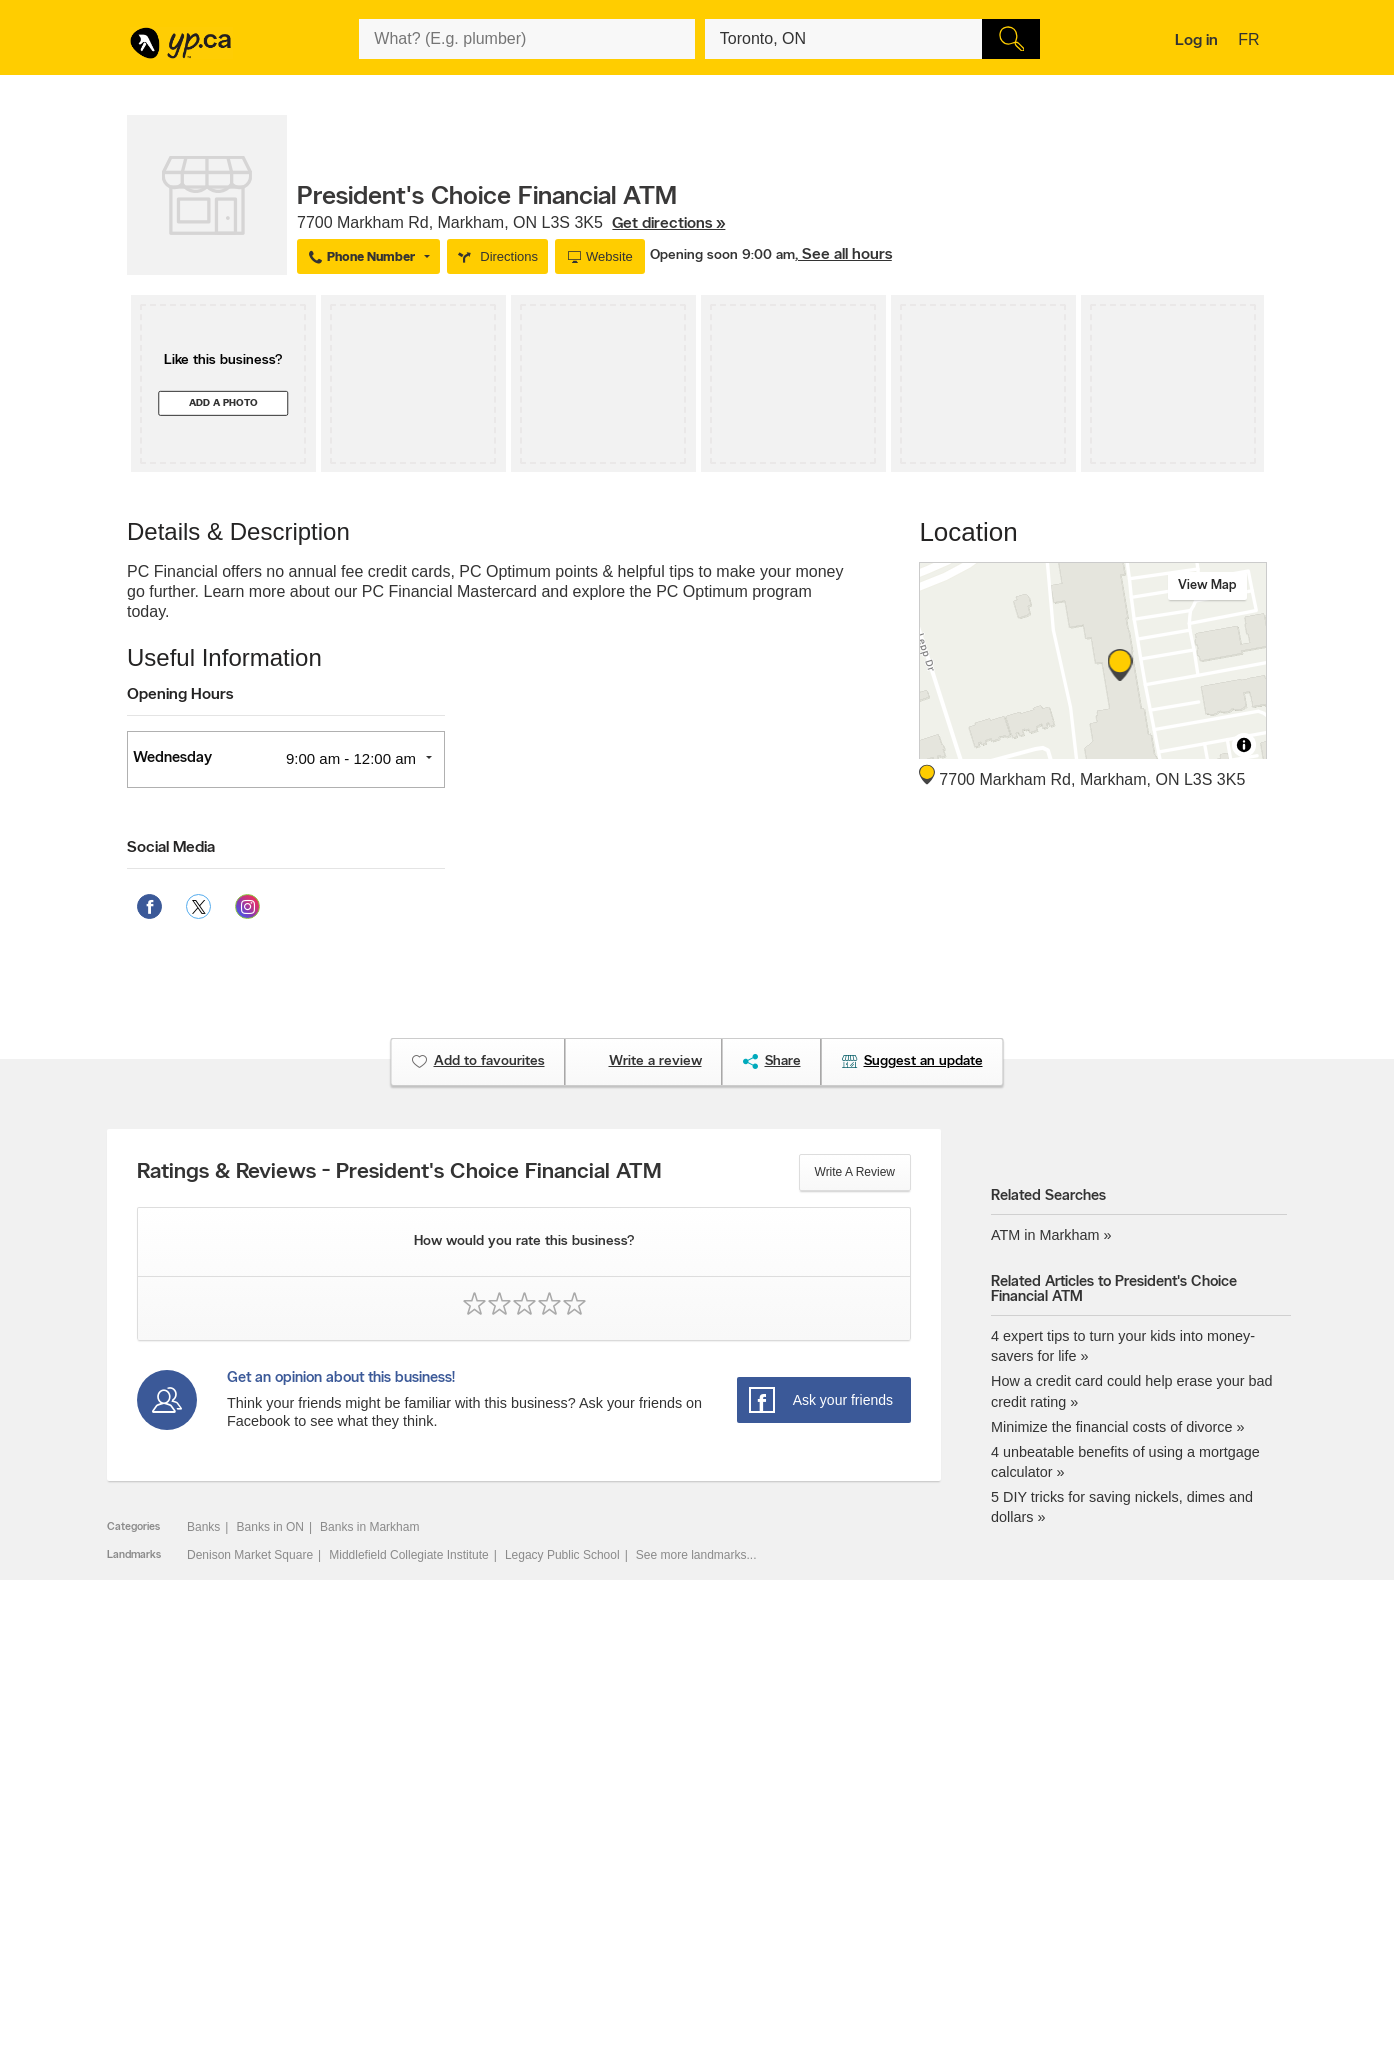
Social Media (171, 848)
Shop (648, 1924)
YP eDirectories (872, 1887)
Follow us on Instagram (893, 1870)
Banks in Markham (369, 1527)
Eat (612, 1924)
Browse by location (653, 1836)
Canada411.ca (1098, 1819)
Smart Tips (631, 1870)
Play (687, 1924)
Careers (396, 1836)
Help (387, 1921)
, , (511, 223)
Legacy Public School (562, 1555)
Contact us (1235, 1737)
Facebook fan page (882, 1853)
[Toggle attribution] (1244, 745)
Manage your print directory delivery (926, 1921)
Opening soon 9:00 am (722, 255)
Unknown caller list (881, 1904)
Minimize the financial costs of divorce (1112, 1427)
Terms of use (409, 1904)
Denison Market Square (250, 1555)
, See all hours (843, 255)
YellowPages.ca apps (888, 1819)
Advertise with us (182, 1819)
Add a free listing (181, 1836)
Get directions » (668, 224)
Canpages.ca (1094, 1836)
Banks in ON (270, 1527)
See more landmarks (691, 1555)
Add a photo (223, 403)
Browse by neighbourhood (672, 1853)
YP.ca (365, 1982)
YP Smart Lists (642, 1904)
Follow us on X (870, 1836)
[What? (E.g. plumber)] (527, 39)
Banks (203, 1527)
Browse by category (655, 1819)
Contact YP (405, 1819)
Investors (399, 1853)
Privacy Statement (423, 1887)
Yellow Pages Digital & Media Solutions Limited (766, 1982)
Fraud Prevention (183, 1853)
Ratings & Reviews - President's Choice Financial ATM (399, 1173)
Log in (1196, 41)
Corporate (401, 1870)
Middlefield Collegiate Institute (408, 1555)
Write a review (855, 1172)
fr (1251, 41)
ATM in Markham (1045, 1235)
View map (1207, 585)
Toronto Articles (644, 1887)
